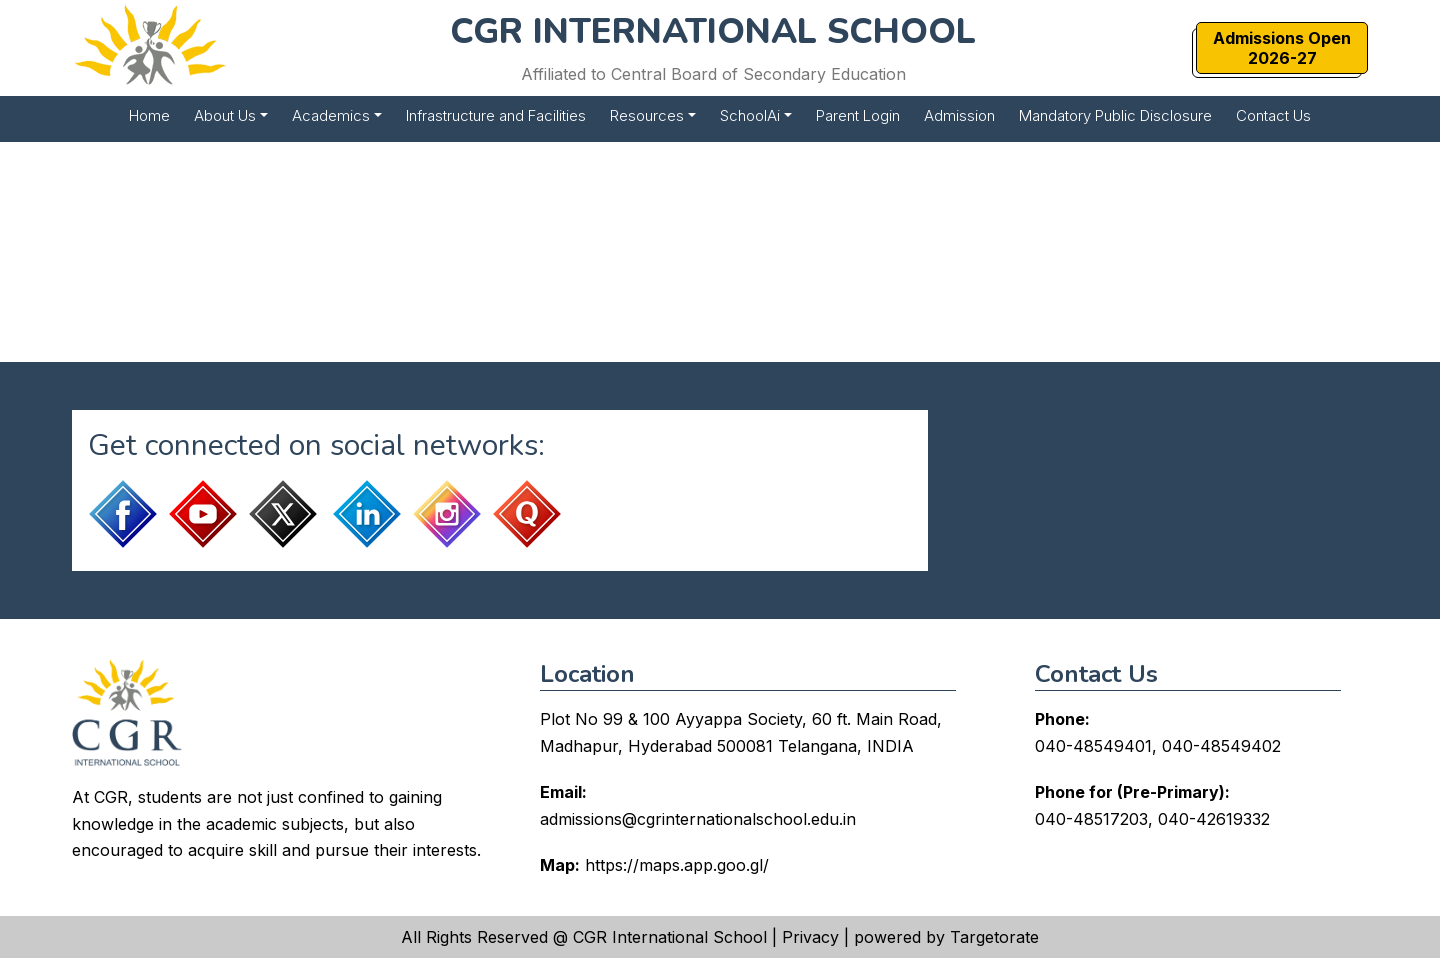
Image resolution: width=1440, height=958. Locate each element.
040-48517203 (1091, 819)
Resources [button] (647, 115)
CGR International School (670, 937)
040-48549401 (1093, 746)
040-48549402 (1221, 746)
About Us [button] (225, 115)
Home (149, 115)
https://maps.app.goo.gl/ (677, 865)
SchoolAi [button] (750, 115)
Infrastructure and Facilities (496, 115)
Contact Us (1273, 115)
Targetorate (994, 937)
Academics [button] (331, 115)
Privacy (810, 937)
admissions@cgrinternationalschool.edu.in (698, 819)
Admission (959, 115)
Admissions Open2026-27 (1282, 48)
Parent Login (858, 115)
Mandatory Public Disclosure (1115, 115)
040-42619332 (1214, 819)
